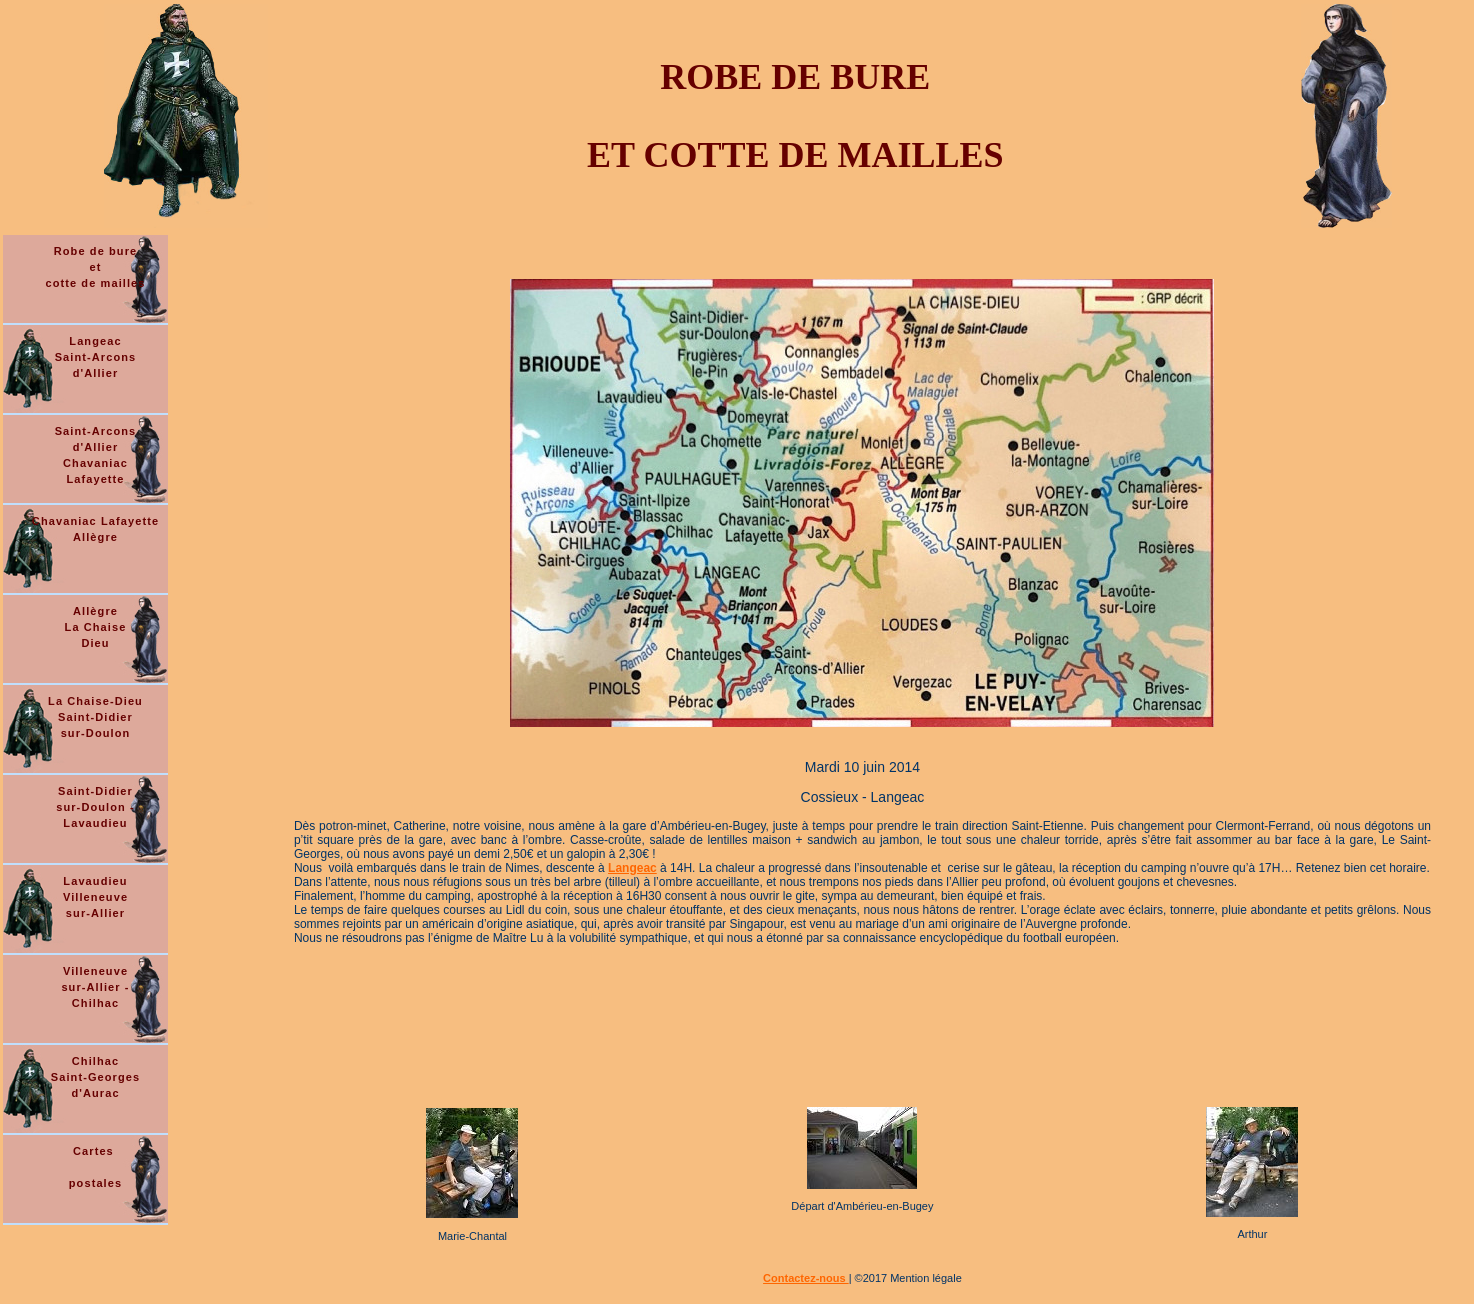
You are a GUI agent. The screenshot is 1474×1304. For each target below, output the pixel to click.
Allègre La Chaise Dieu (96, 627)
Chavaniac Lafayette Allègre (95, 529)
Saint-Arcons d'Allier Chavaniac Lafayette (96, 455)
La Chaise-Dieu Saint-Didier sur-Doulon (95, 717)
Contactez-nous (806, 1278)
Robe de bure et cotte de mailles (95, 267)
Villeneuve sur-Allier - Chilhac (95, 987)
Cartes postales (95, 1167)
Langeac (632, 868)
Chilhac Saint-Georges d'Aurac (96, 1077)
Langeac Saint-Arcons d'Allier (96, 357)
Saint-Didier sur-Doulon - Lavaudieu (95, 807)
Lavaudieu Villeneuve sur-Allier (95, 897)
